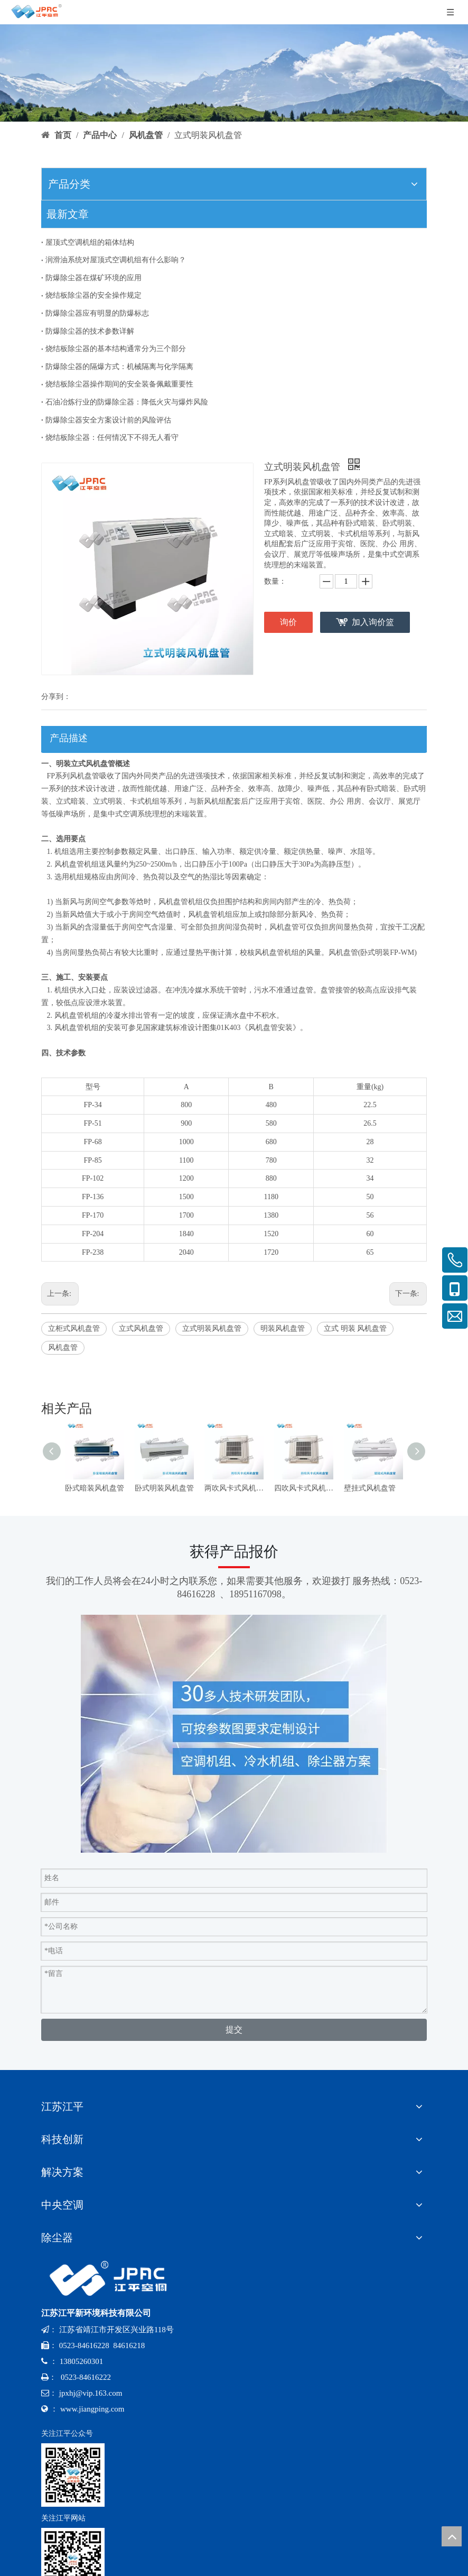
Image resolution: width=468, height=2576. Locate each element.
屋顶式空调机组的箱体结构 (89, 242)
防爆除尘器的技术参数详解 (89, 331)
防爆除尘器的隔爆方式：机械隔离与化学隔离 (119, 367)
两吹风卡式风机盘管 (234, 1488)
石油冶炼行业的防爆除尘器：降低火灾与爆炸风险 (126, 402)
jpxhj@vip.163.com (91, 2393)
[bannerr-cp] (234, 73)
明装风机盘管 (282, 1328)
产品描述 (69, 738)
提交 (234, 2029)
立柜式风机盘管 (74, 1328)
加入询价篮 (373, 622)
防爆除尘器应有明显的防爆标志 (97, 313)
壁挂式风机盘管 (370, 1488)
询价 (288, 622)
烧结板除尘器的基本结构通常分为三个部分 (115, 349)
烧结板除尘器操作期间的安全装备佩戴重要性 (119, 384)
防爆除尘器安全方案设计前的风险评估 (108, 420)
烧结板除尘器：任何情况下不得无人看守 (112, 437)
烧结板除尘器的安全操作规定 (93, 295)
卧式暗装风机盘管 (94, 1488)
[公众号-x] (73, 2475)
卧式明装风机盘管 (164, 1488)
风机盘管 (63, 1347)
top (452, 2536)
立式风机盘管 (141, 1328)
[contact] (234, 1734)
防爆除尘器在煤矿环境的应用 (93, 278)
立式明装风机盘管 (211, 1328)
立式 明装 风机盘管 (355, 1328)
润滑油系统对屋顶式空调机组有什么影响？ (115, 260)
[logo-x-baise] (112, 2278)
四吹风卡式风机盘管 (303, 1488)
